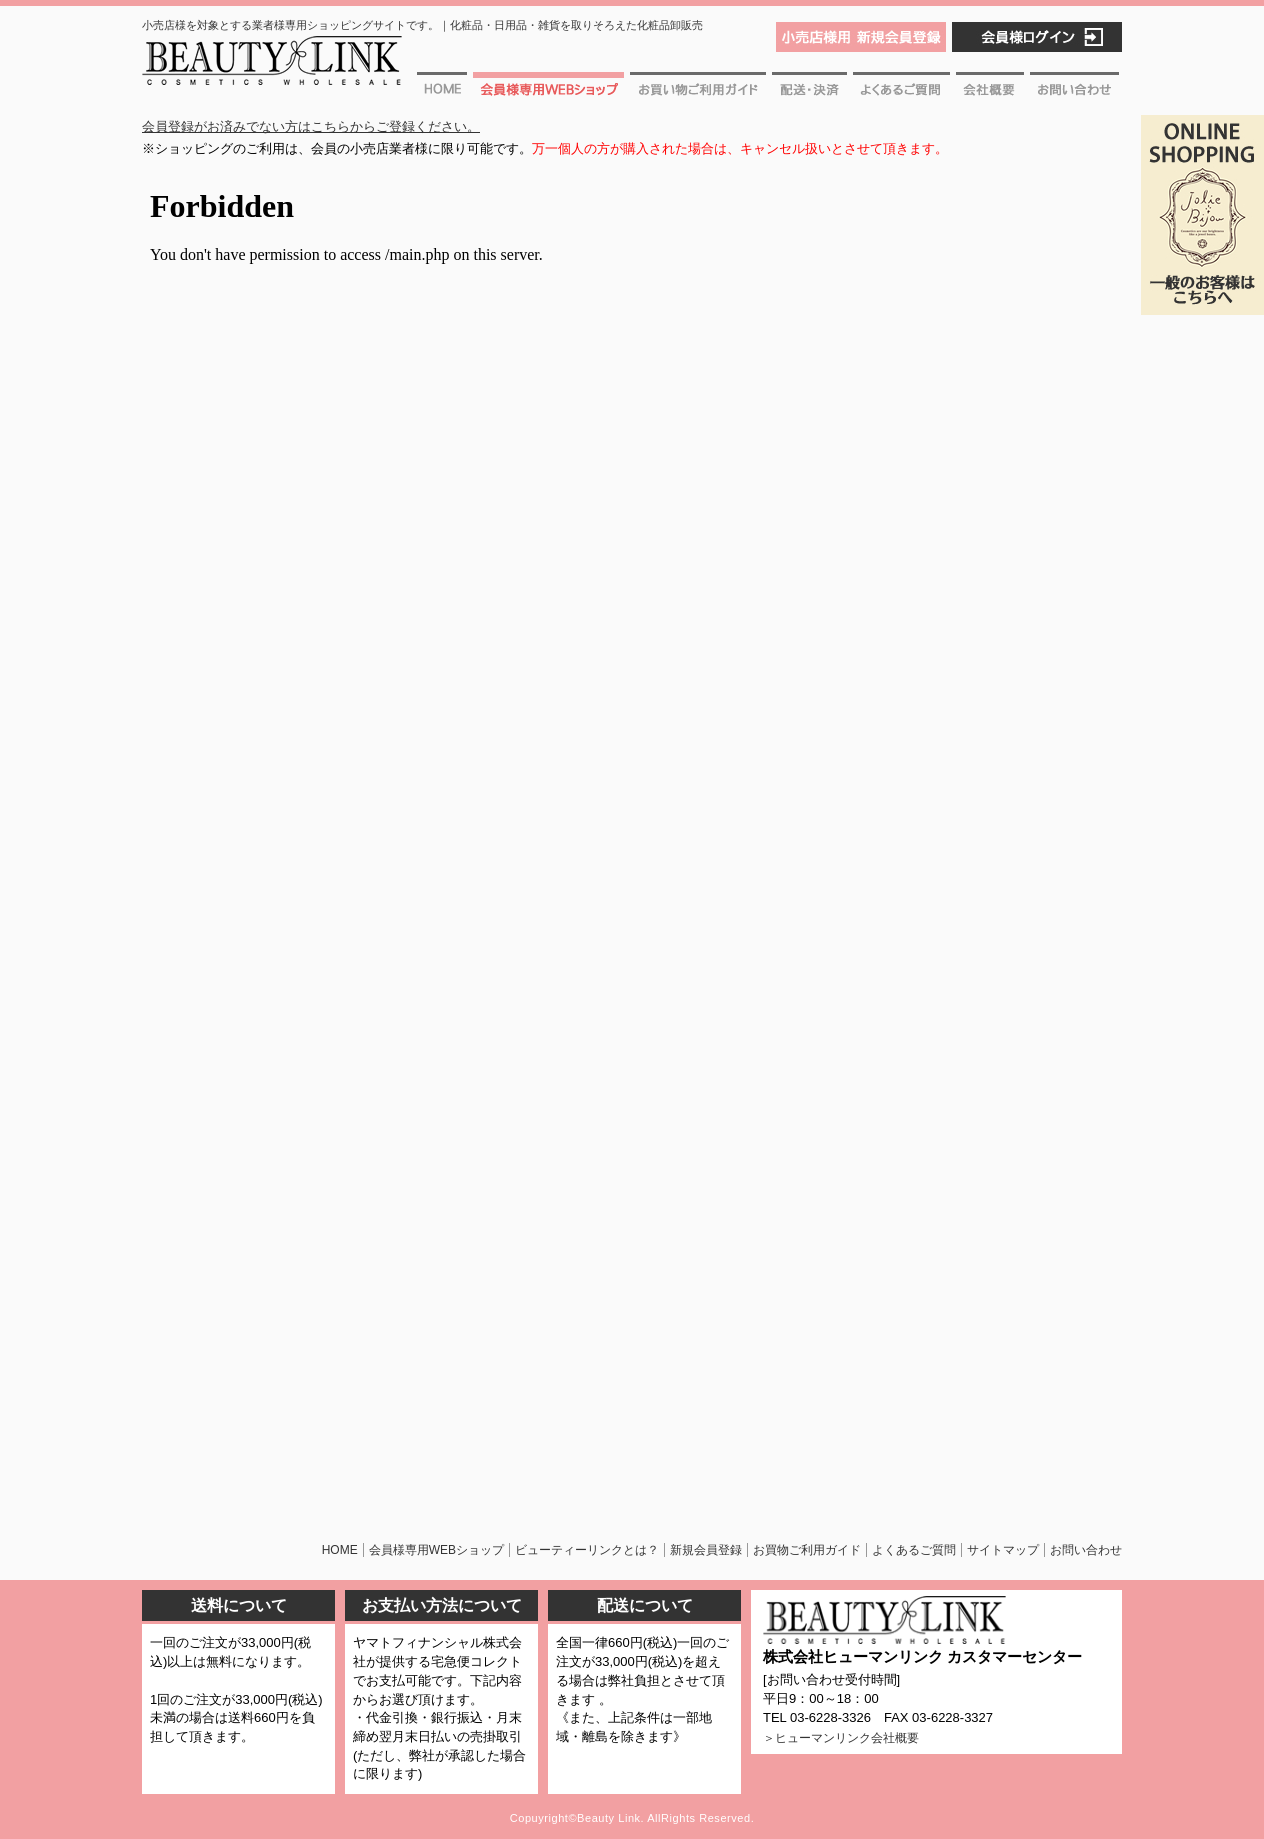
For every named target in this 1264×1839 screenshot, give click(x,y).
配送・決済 (809, 92)
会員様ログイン (1037, 37)
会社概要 (990, 92)
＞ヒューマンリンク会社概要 (841, 1738)
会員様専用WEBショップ (548, 92)
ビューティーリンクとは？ (587, 1550)
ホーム (443, 92)
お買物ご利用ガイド (698, 92)
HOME (340, 1550)
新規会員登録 (706, 1550)
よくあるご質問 (901, 92)
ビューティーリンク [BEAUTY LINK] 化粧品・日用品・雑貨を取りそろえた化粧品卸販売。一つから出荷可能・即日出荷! (272, 68)
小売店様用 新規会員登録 (861, 37)
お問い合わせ (1074, 92)
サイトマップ (1003, 1550)
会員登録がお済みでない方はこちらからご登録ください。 (311, 126)
